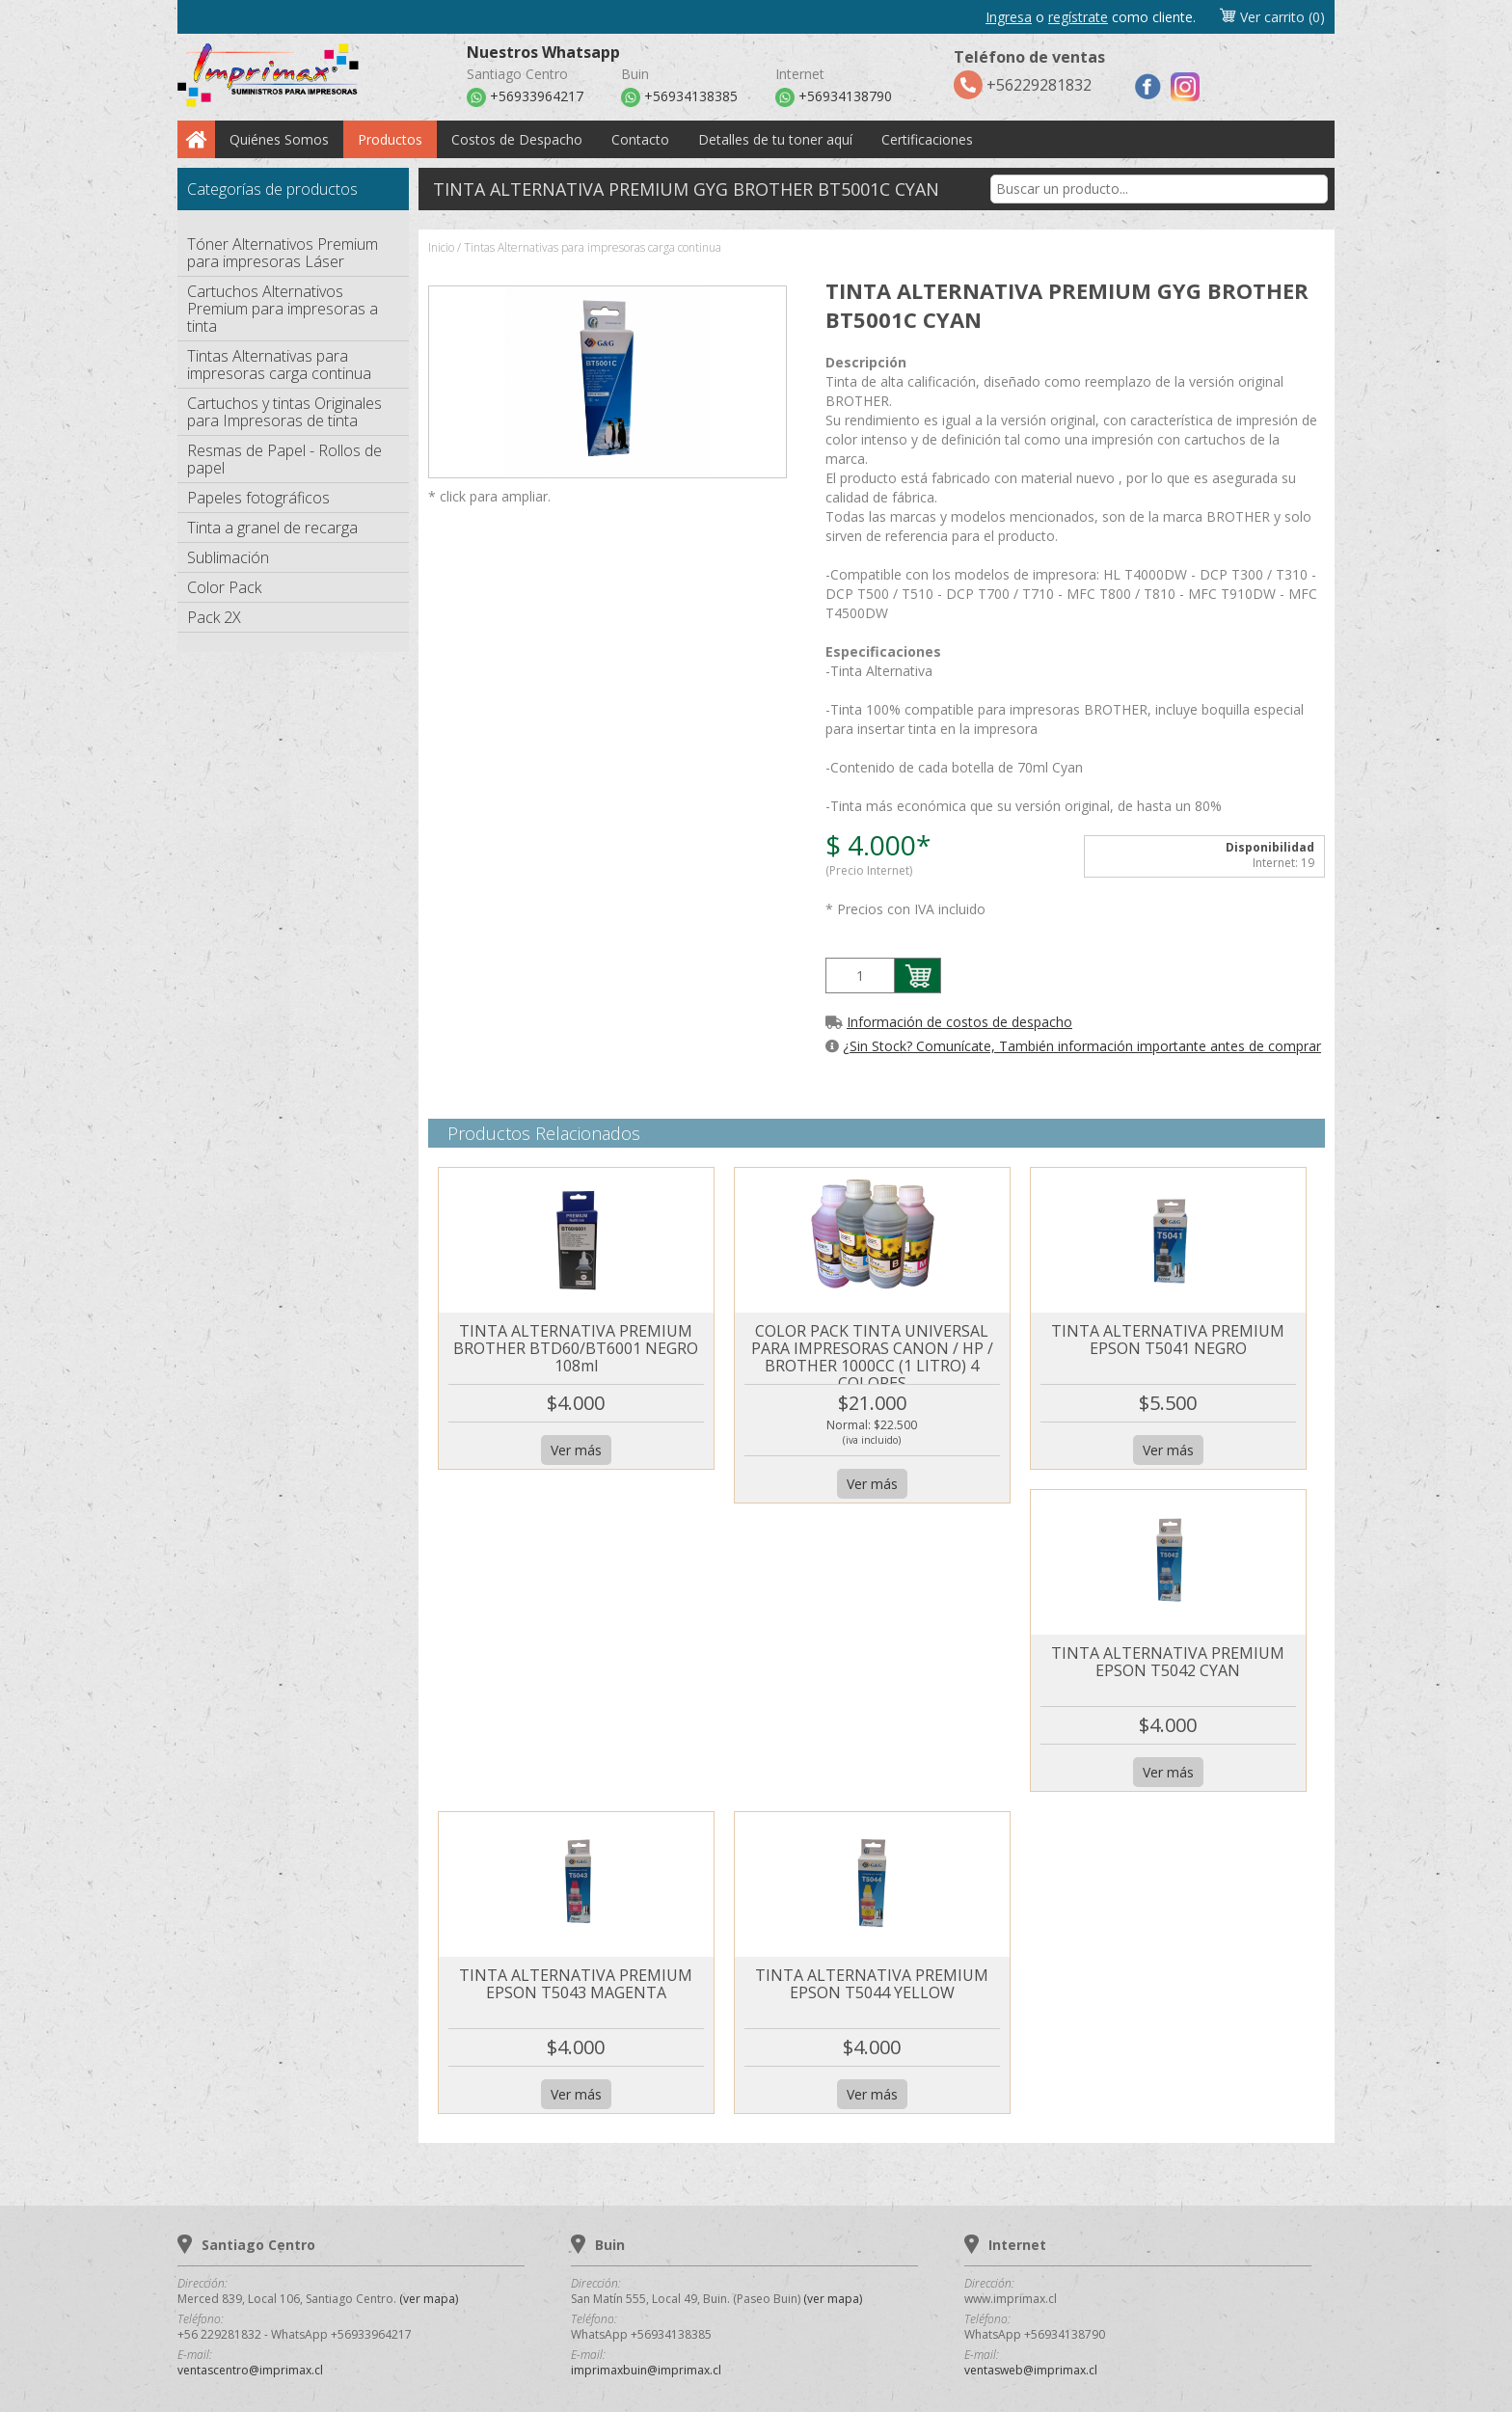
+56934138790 (833, 97)
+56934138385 (679, 97)
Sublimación (228, 557)
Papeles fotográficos (258, 497)
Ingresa (1009, 17)
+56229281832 (1029, 72)
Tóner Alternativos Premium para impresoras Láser (282, 252)
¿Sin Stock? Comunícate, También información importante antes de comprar (1082, 1046)
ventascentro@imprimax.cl (250, 2370)
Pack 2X (214, 617)
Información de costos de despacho (959, 1022)
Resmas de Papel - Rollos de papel (284, 459)
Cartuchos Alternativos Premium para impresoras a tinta (282, 309)
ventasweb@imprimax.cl (1030, 2370)
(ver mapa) (428, 2298)
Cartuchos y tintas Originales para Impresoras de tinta (284, 412)
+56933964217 (525, 97)
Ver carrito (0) (1272, 17)
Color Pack (224, 587)
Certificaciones (927, 139)
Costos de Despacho (516, 139)
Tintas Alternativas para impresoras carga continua (279, 364)
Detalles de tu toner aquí (775, 139)
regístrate (1078, 17)
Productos (390, 139)
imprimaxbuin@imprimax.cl (646, 2370)
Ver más (576, 1450)
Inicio (441, 247)
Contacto (640, 139)
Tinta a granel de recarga (272, 527)
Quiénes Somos (279, 139)
